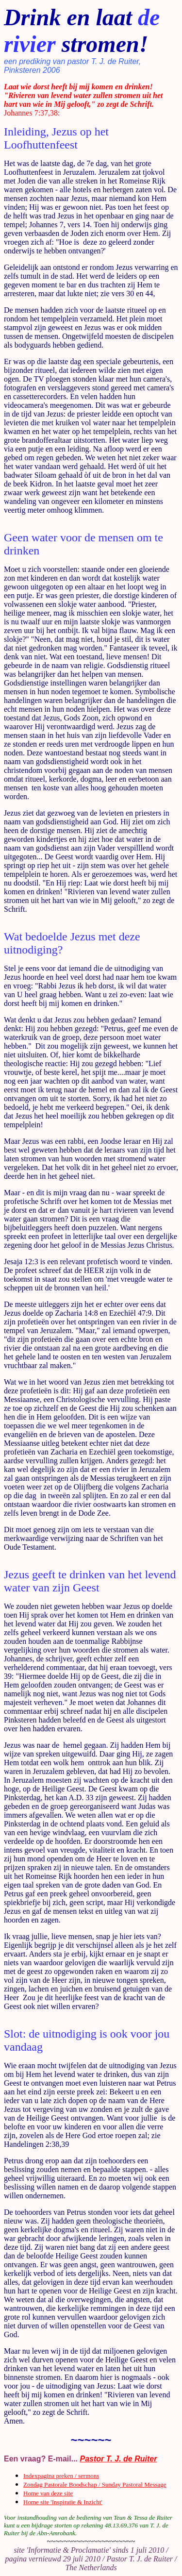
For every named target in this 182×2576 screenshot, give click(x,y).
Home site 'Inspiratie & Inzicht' (62, 2502)
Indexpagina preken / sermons (61, 2475)
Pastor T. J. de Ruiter (118, 2459)
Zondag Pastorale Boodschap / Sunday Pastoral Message (94, 2484)
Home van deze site (48, 2493)
